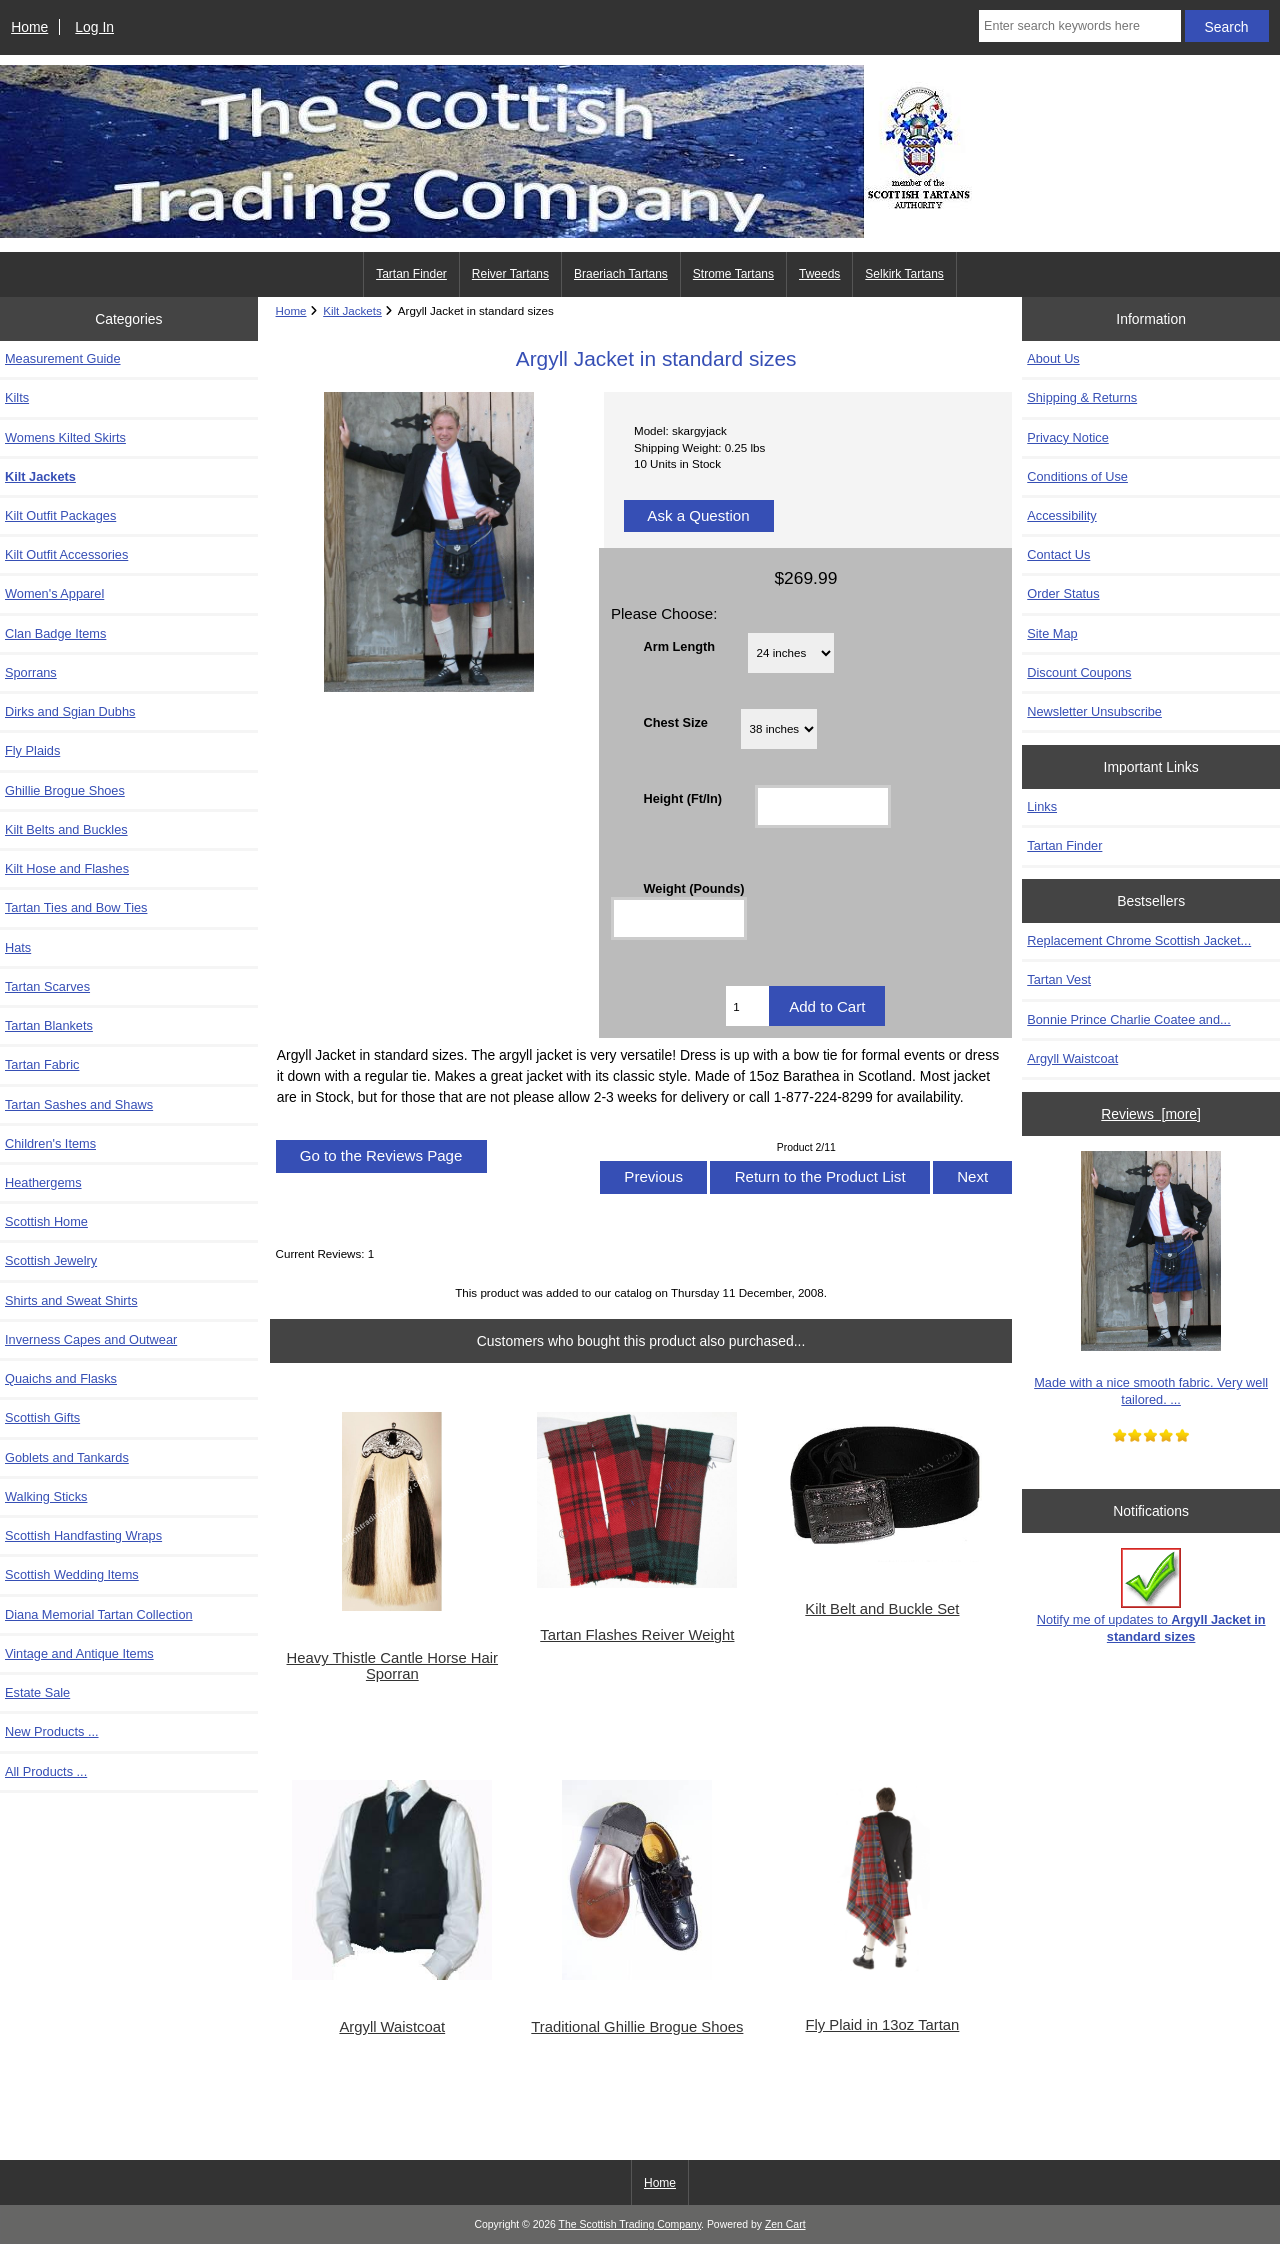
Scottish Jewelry (51, 1260)
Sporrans (31, 672)
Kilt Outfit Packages (60, 515)
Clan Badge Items (55, 633)
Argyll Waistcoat (392, 2027)
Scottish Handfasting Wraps (83, 1535)
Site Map (1052, 633)
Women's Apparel (54, 593)
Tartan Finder (411, 274)
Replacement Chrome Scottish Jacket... (1139, 940)
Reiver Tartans (510, 274)
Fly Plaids (32, 750)
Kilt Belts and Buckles (66, 829)
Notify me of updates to (1151, 1595)
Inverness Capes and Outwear (91, 1339)
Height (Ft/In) (682, 798)
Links (1042, 806)
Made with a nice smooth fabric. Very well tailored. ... (1151, 1278)
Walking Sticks (46, 1496)
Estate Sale (37, 1692)
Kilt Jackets (352, 310)
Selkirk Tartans (904, 274)
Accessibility (1061, 515)
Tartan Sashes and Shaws (79, 1104)
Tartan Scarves (47, 986)
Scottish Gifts (42, 1417)
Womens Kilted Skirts (65, 437)
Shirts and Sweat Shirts (71, 1300)
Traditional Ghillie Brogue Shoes (637, 2027)
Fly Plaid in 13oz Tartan (882, 2025)
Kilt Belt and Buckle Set (882, 1609)
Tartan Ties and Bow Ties (76, 907)
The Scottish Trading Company (630, 2224)
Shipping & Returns (1082, 397)
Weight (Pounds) (693, 887)
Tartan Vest (1059, 979)
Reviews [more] (1151, 1114)
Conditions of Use (1077, 476)
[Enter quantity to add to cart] (747, 1006)
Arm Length (679, 645)
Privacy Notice (1067, 437)
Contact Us (1058, 554)
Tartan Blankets (49, 1025)
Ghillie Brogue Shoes (65, 790)
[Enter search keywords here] (1080, 26)
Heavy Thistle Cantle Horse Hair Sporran (393, 1666)
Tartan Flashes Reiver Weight (637, 1635)
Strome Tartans (733, 274)
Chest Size (675, 722)
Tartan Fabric (42, 1064)
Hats (18, 947)
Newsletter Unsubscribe (1094, 711)
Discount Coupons (1079, 672)
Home (29, 27)
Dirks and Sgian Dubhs (70, 711)
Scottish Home (46, 1221)
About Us (1053, 358)
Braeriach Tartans (621, 274)
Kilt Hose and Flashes (67, 868)
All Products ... (46, 1771)
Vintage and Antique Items (79, 1653)
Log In (94, 27)
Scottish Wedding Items (72, 1574)
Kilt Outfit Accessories (66, 554)
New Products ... (52, 1731)
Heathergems (43, 1182)
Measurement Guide (63, 358)
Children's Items (50, 1143)
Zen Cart (785, 2224)
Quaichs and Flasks (61, 1378)
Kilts (17, 397)
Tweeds (819, 274)
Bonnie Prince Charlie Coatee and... (1128, 1019)
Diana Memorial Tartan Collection (99, 1614)
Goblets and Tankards (67, 1457)
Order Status (1063, 593)
